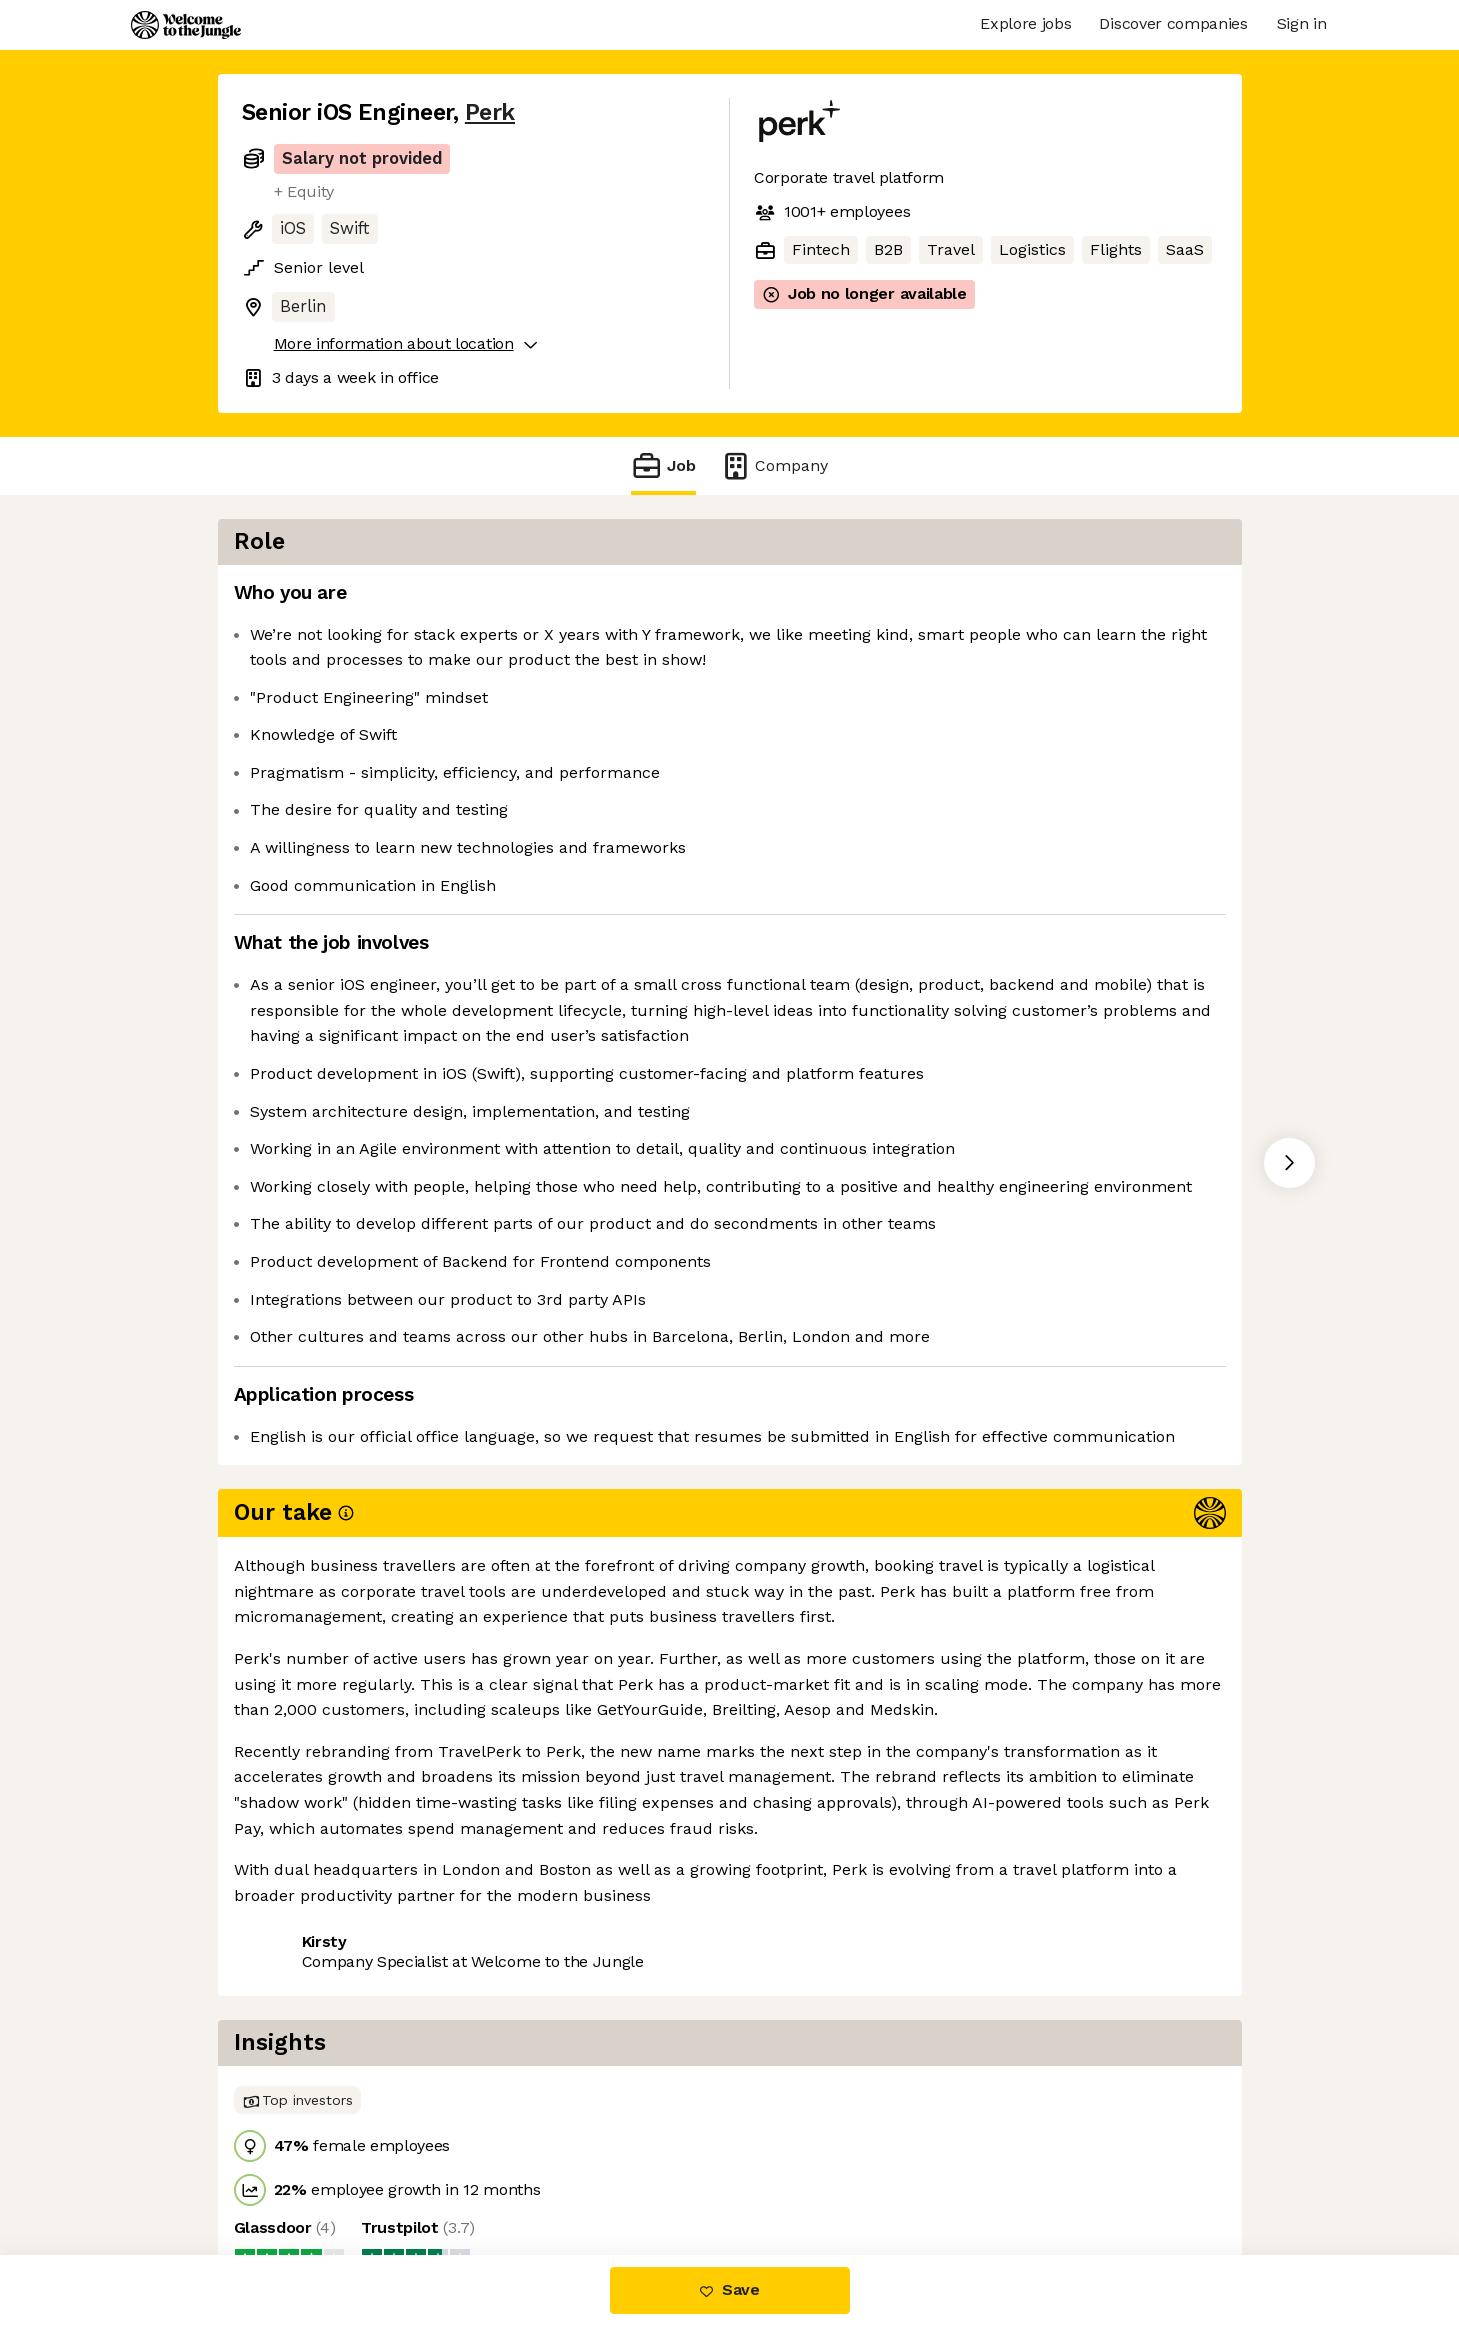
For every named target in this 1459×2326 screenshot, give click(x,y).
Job (663, 465)
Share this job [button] (297, 1847)
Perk (490, 112)
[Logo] (186, 25)
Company (774, 465)
